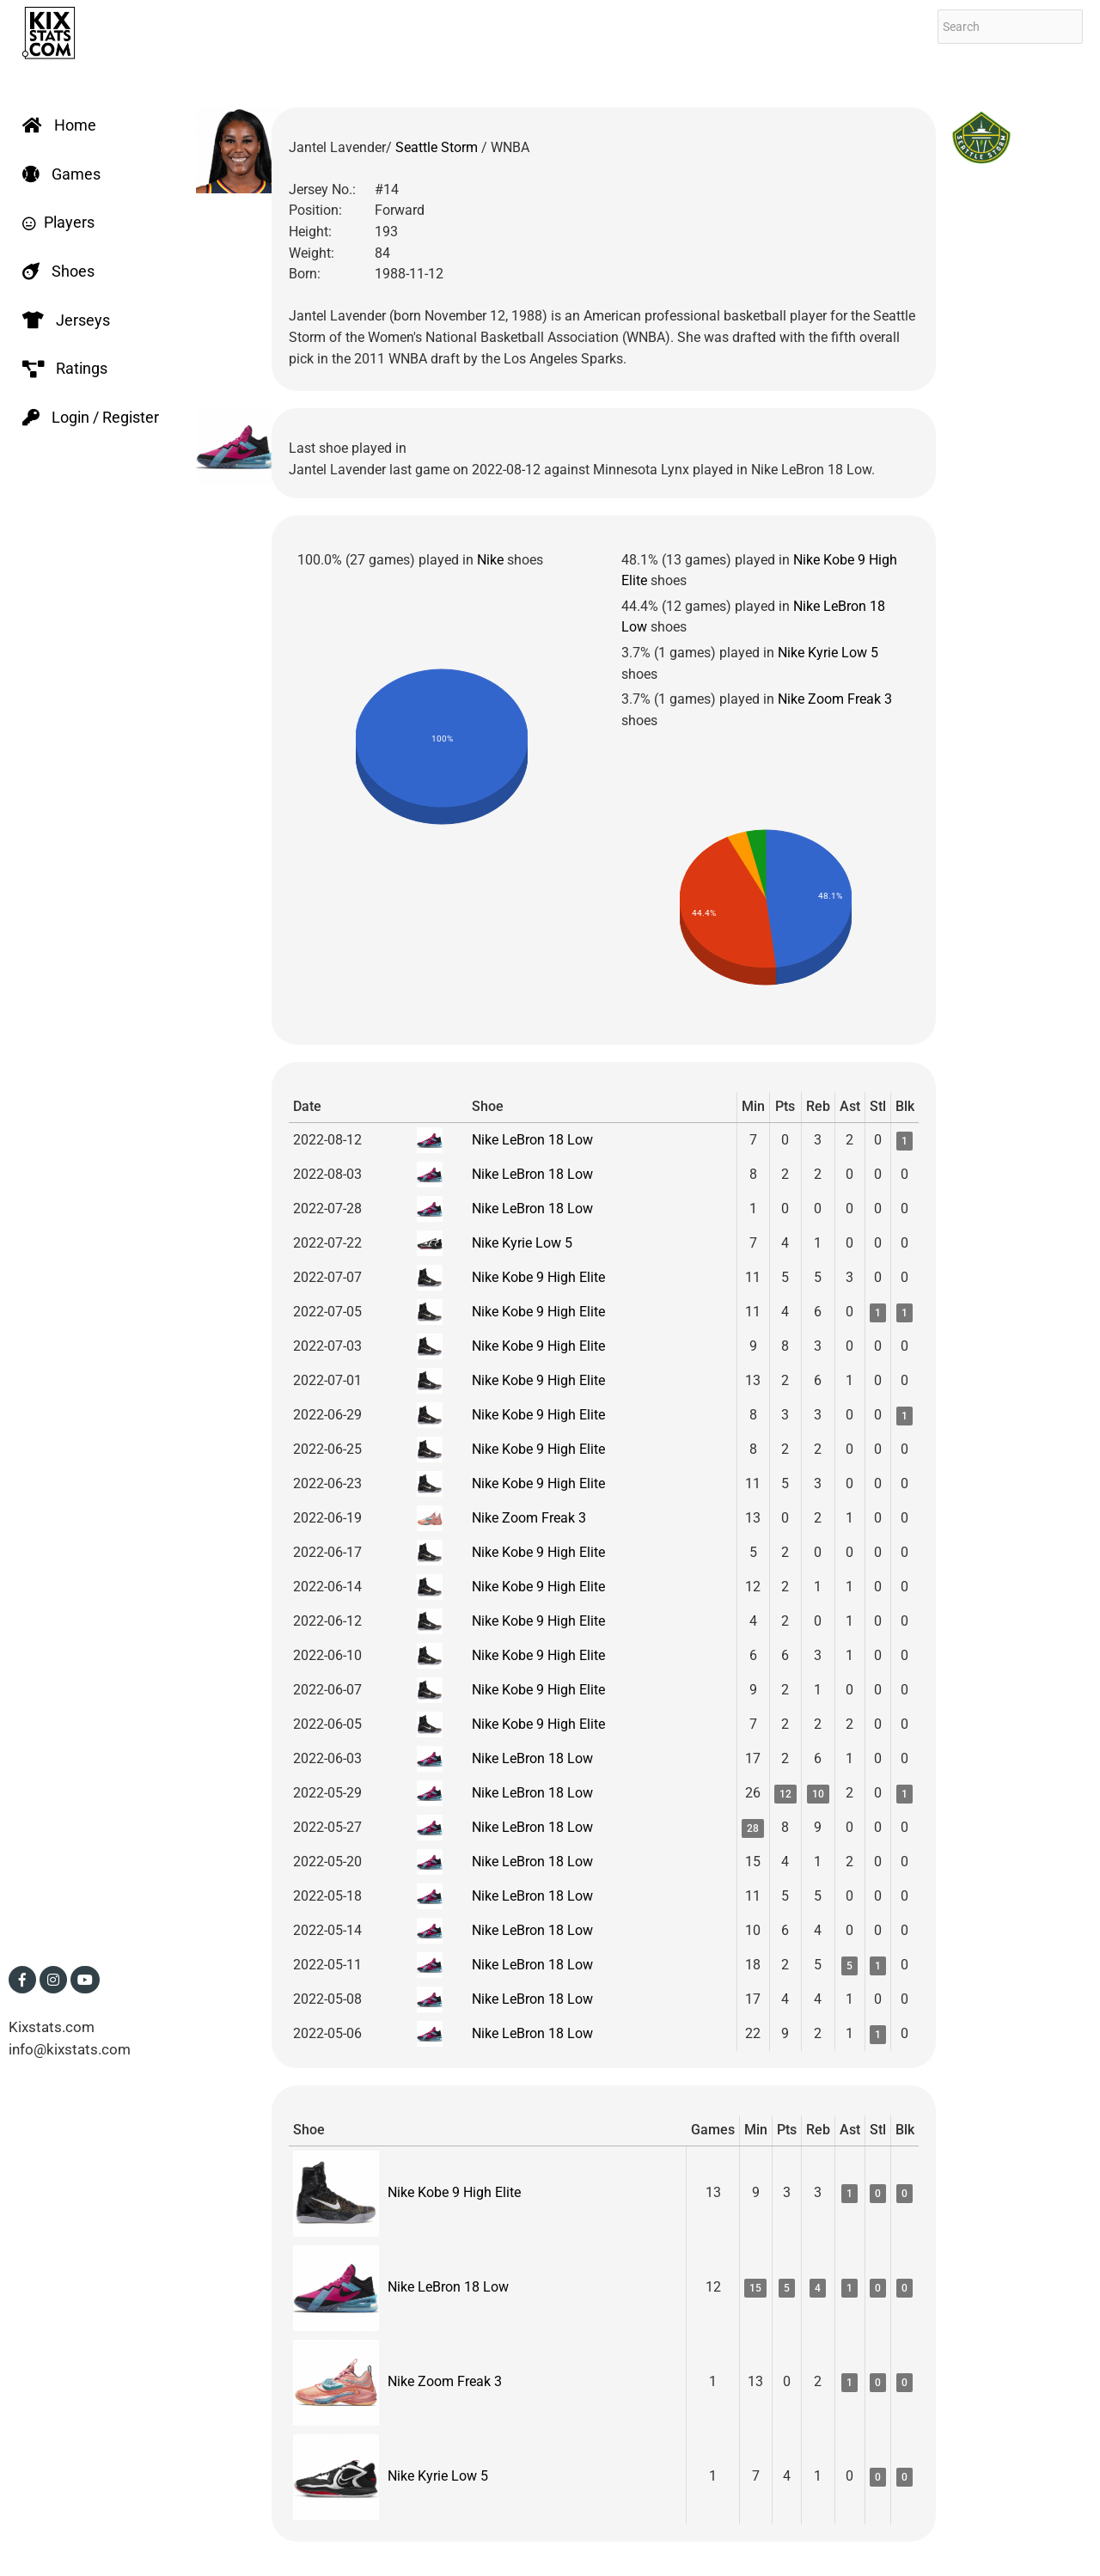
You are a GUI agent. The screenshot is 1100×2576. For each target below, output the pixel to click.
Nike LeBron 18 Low (532, 1140)
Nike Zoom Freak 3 (835, 699)
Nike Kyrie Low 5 (828, 652)
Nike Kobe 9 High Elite (538, 1277)
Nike (490, 560)
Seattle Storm (438, 147)
